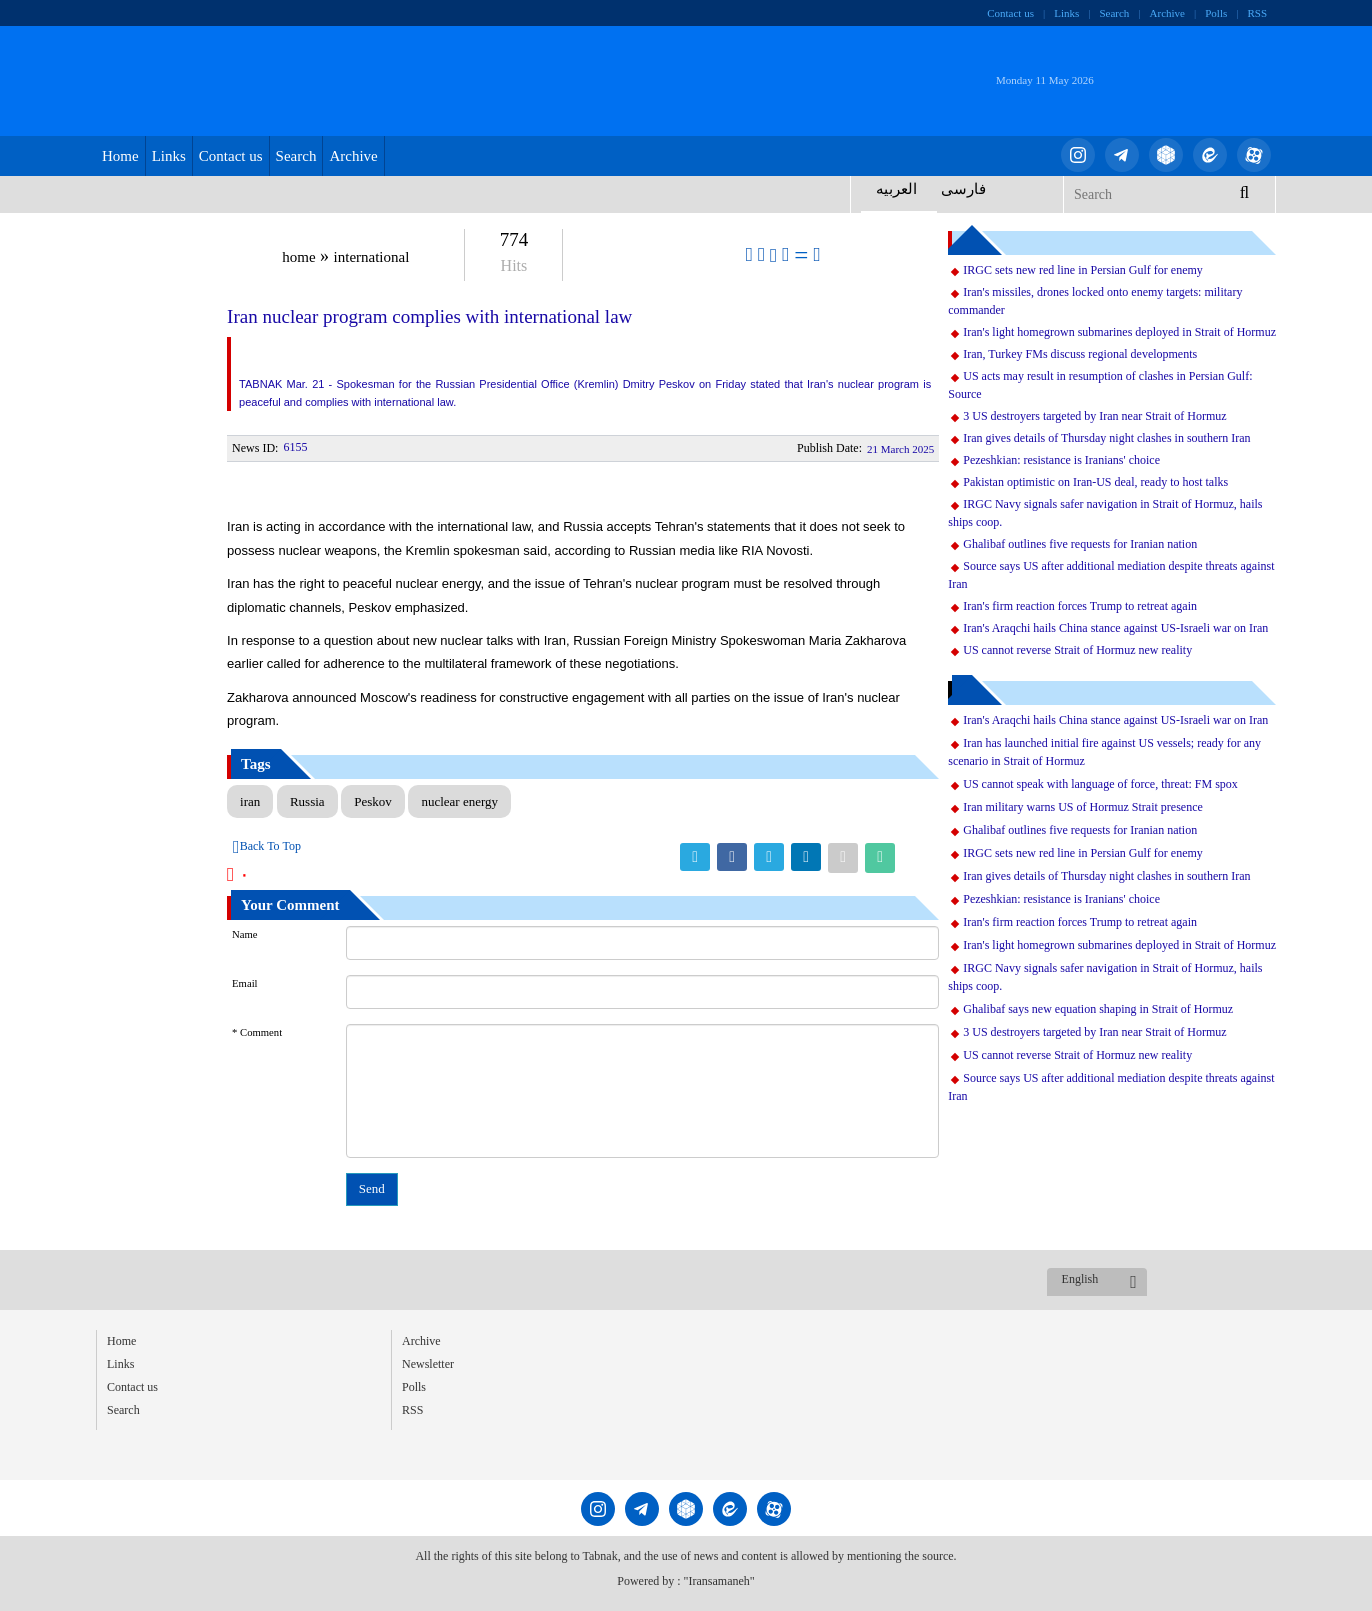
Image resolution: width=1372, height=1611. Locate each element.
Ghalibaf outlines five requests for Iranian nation (1080, 544)
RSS (1257, 13)
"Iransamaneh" (719, 1581)
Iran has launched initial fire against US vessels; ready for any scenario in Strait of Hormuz (1104, 752)
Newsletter (428, 1364)
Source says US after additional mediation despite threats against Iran (1111, 575)
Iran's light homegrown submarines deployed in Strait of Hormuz (1119, 332)
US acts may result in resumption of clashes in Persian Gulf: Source (1100, 385)
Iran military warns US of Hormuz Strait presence (1083, 807)
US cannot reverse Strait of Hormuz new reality (1077, 650)
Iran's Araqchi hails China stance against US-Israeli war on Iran (1115, 628)
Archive (1167, 13)
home (298, 257)
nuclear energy (459, 801)
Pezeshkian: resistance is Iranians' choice (1061, 460)
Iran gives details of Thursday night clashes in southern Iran (1106, 438)
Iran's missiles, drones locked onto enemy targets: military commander (1095, 301)
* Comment (257, 1032)
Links (1066, 13)
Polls (1216, 13)
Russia (307, 801)
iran (250, 801)
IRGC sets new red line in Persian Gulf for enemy (1083, 270)
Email (244, 983)
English (1080, 1279)
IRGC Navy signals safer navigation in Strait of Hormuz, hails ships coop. (1105, 513)
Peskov (373, 801)
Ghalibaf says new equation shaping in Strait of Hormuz (1098, 1009)
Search (1114, 13)
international (372, 257)
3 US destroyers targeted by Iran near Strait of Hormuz (1094, 416)
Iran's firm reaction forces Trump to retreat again (1080, 606)
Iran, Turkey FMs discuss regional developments (1080, 354)
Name (244, 934)
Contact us (1010, 13)
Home (120, 156)
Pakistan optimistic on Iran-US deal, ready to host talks (1095, 482)
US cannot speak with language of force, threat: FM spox (1100, 784)
